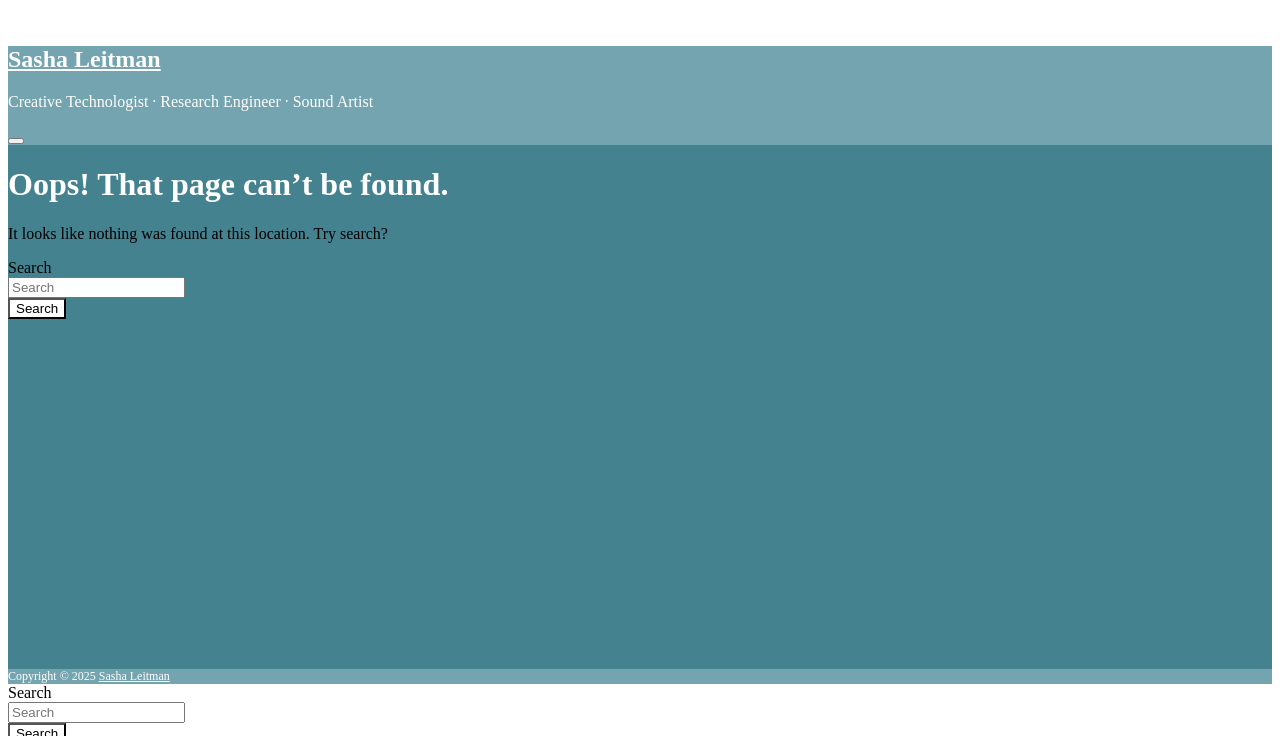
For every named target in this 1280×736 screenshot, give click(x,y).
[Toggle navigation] (16, 141)
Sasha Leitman (84, 59)
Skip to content (56, 16)
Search (30, 267)
